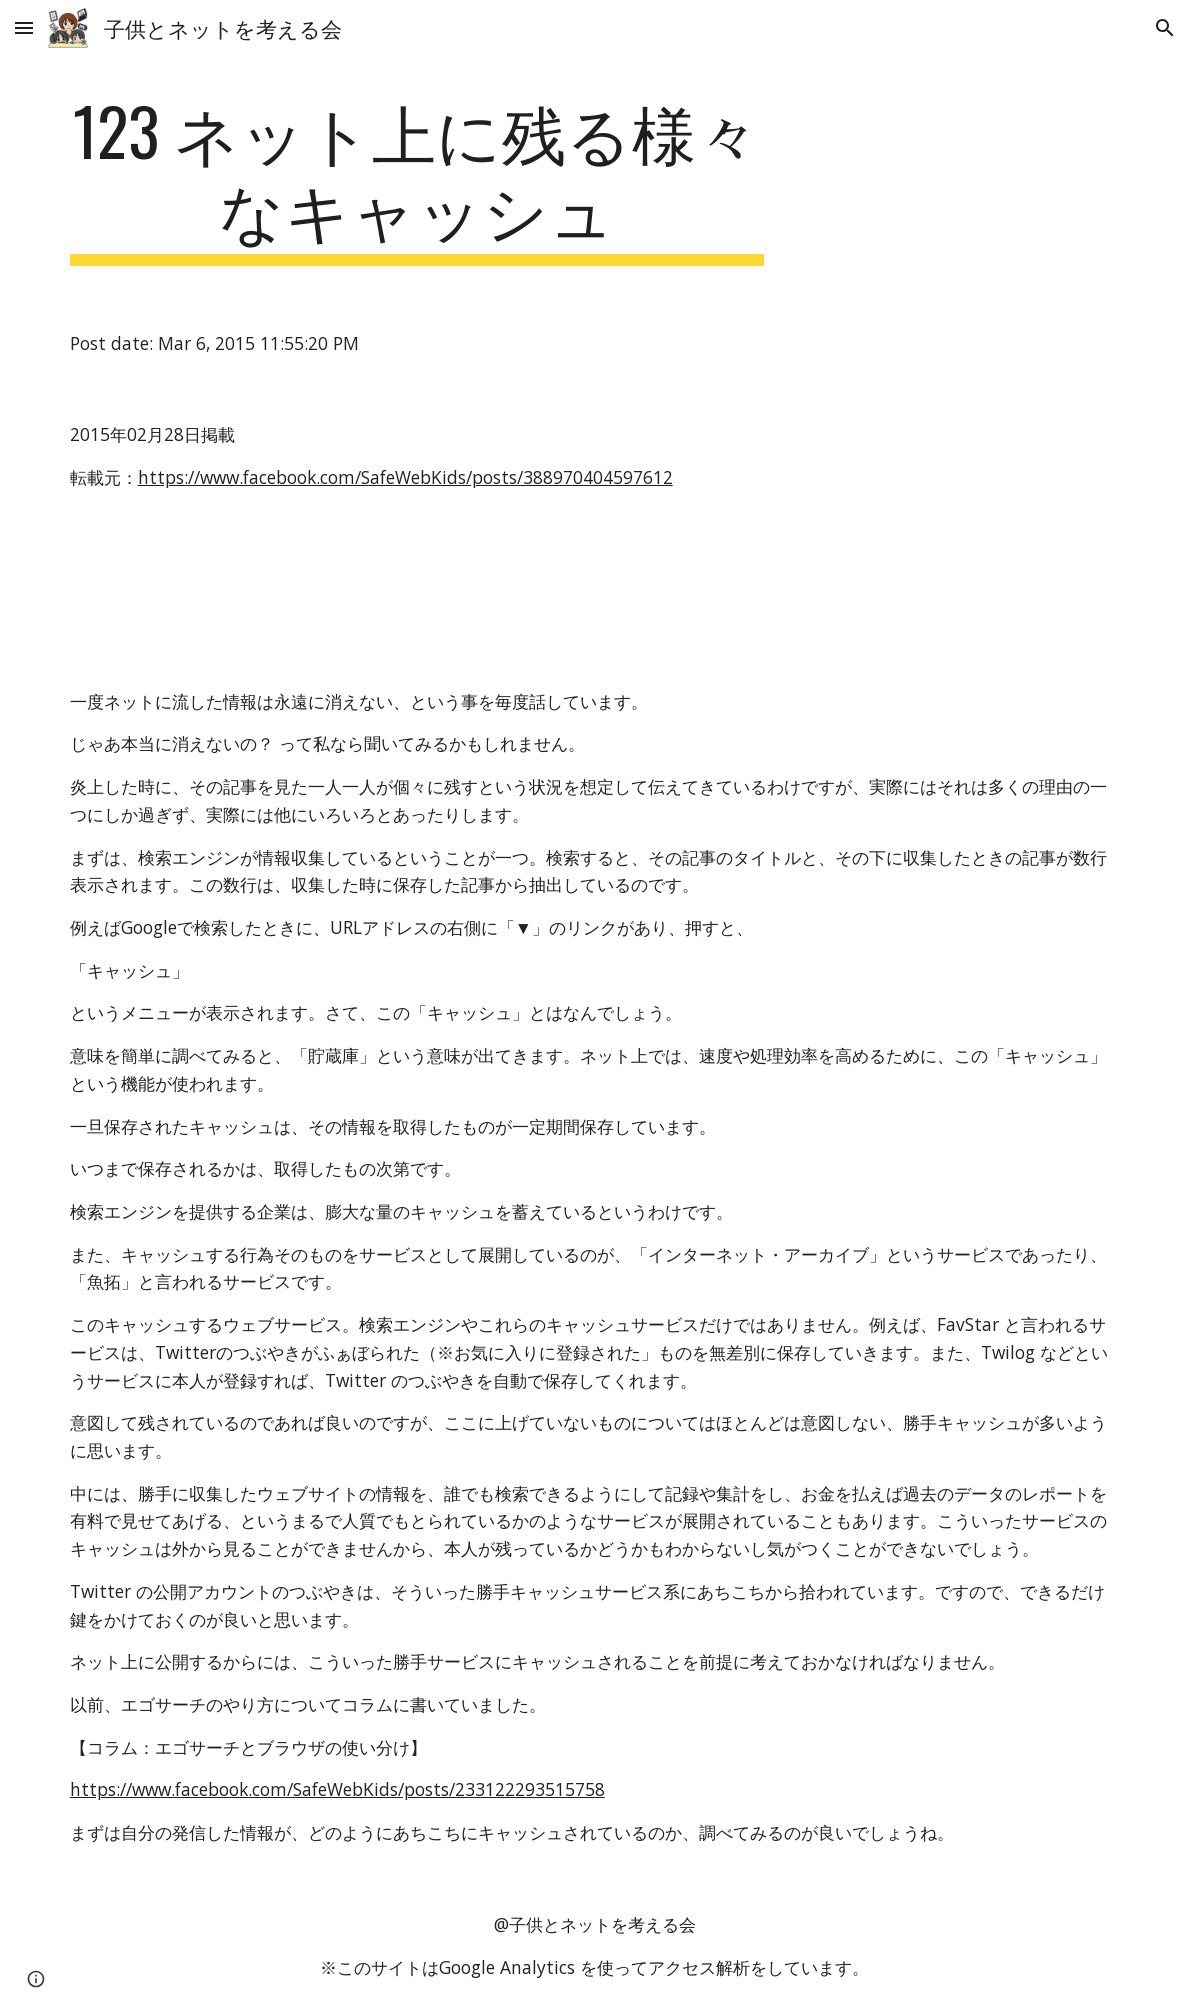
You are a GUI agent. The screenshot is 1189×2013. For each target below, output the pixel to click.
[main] (417, 179)
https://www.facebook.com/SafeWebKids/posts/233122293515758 (337, 1789)
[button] (24, 27)
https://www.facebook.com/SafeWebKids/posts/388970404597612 (405, 477)
